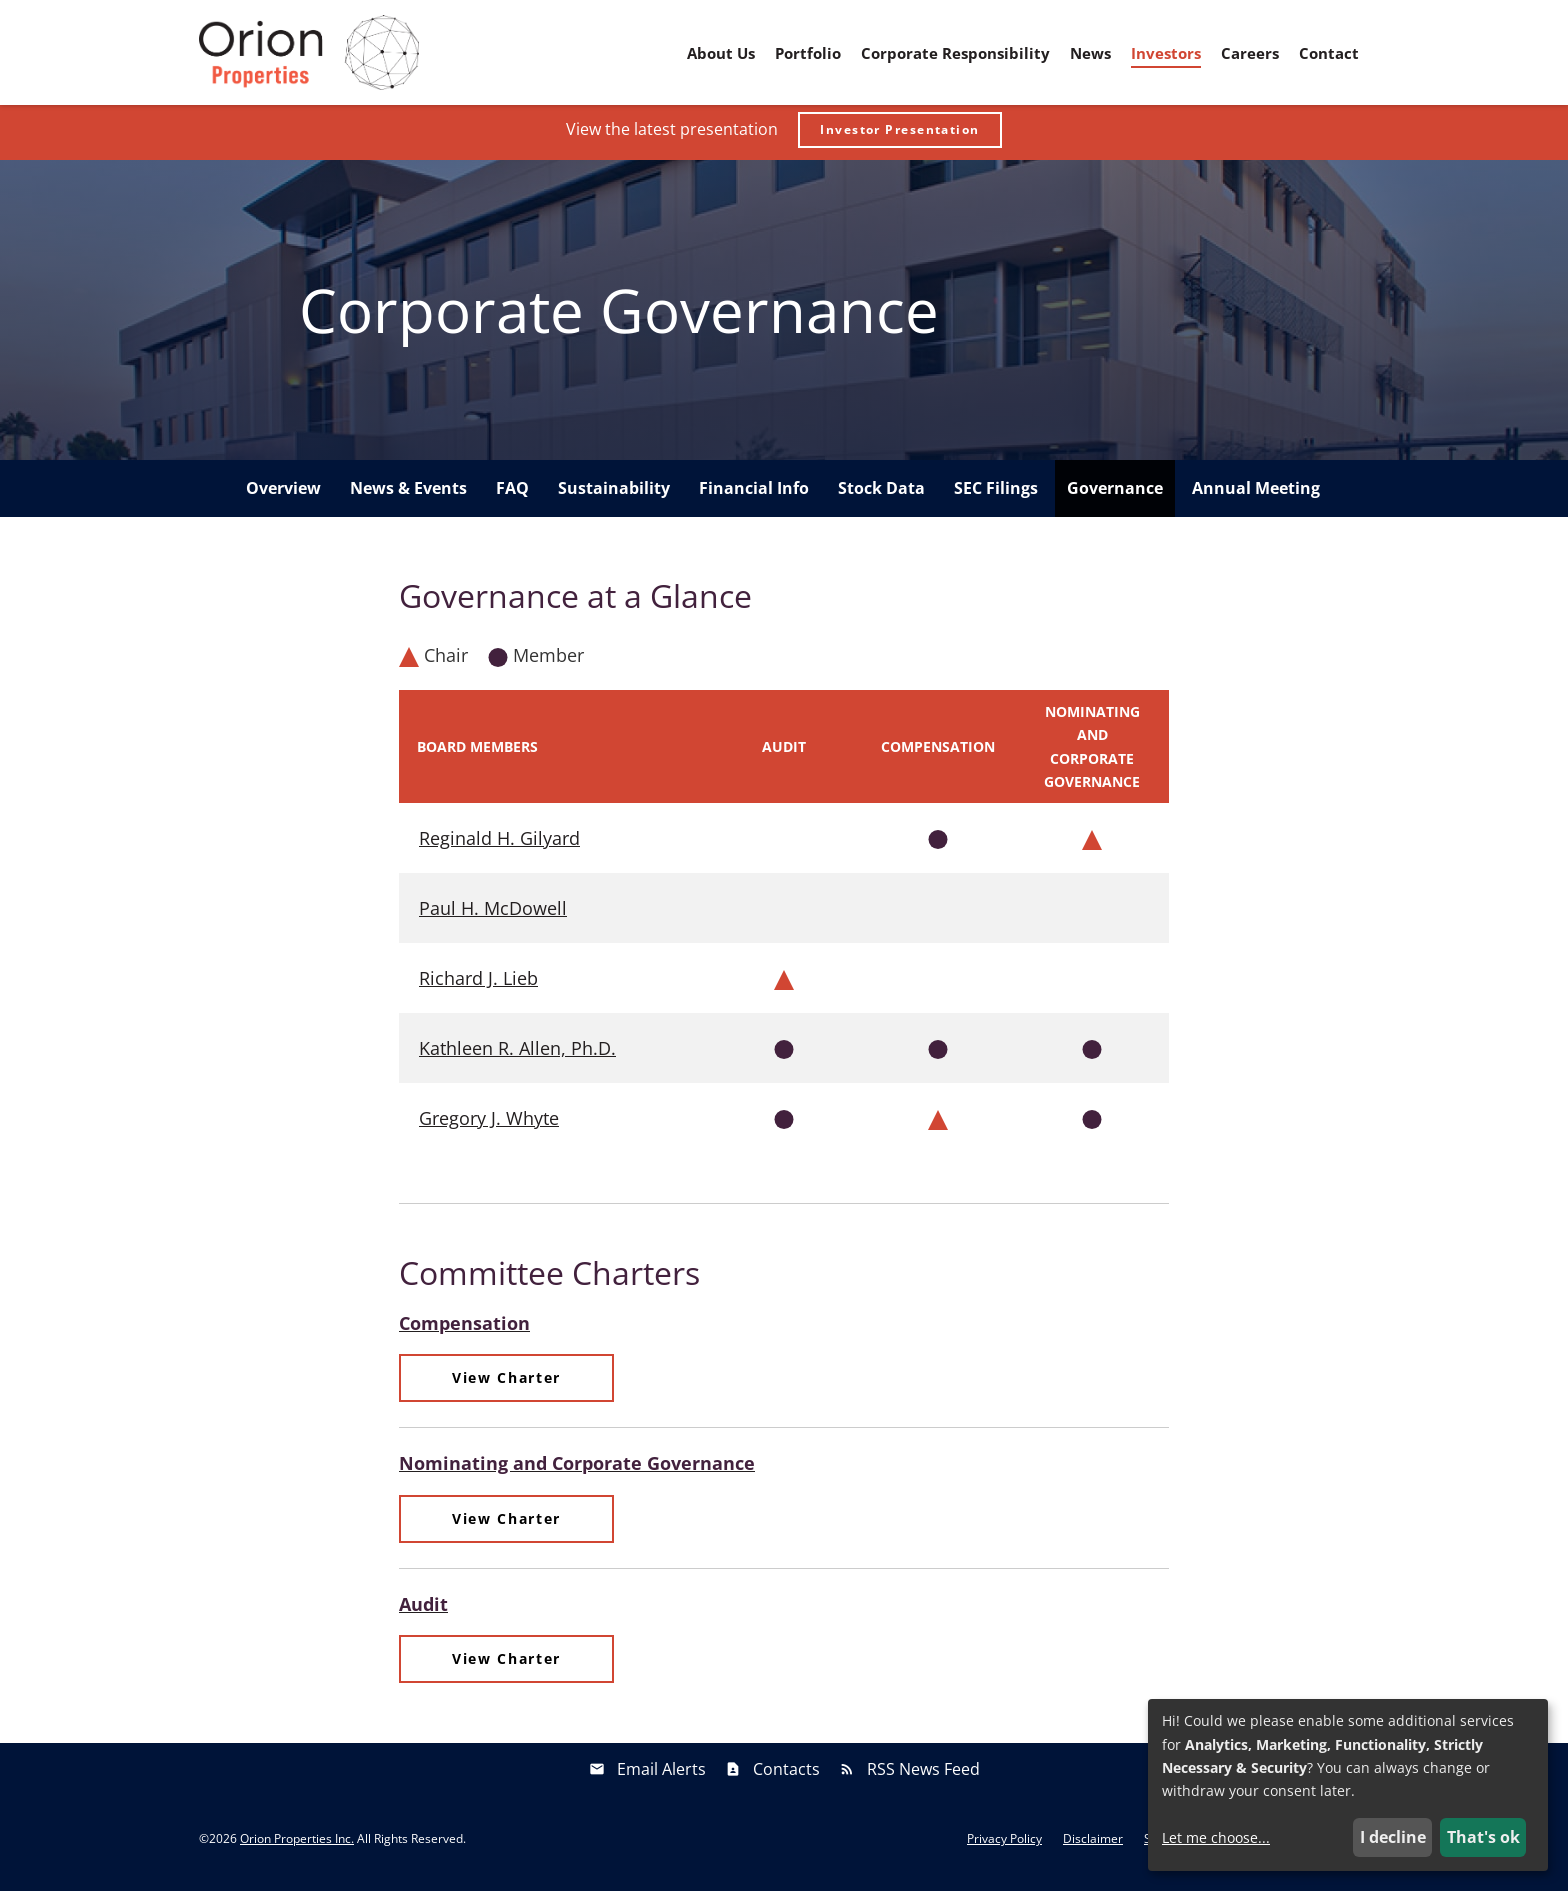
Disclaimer (1093, 1845)
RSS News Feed (923, 1775)
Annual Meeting (1256, 494)
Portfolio (808, 53)
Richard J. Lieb (478, 984)
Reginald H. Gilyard (499, 844)
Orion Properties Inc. (297, 1844)
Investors (1166, 53)
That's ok (1483, 1837)
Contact (1329, 53)
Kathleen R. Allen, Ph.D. (517, 1054)
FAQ (512, 494)
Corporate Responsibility (955, 53)
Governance (1115, 494)
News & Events (408, 494)
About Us (721, 53)
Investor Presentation (899, 135)
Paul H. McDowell (493, 914)
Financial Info (754, 494)
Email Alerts (661, 1775)
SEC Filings (996, 494)
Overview (283, 494)
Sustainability (614, 494)
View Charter (506, 1383)
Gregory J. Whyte (489, 1124)
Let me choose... (1216, 1837)
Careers (1250, 53)
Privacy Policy (1004, 1845)
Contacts (786, 1775)
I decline (1393, 1837)
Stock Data (881, 494)
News (1090, 53)
